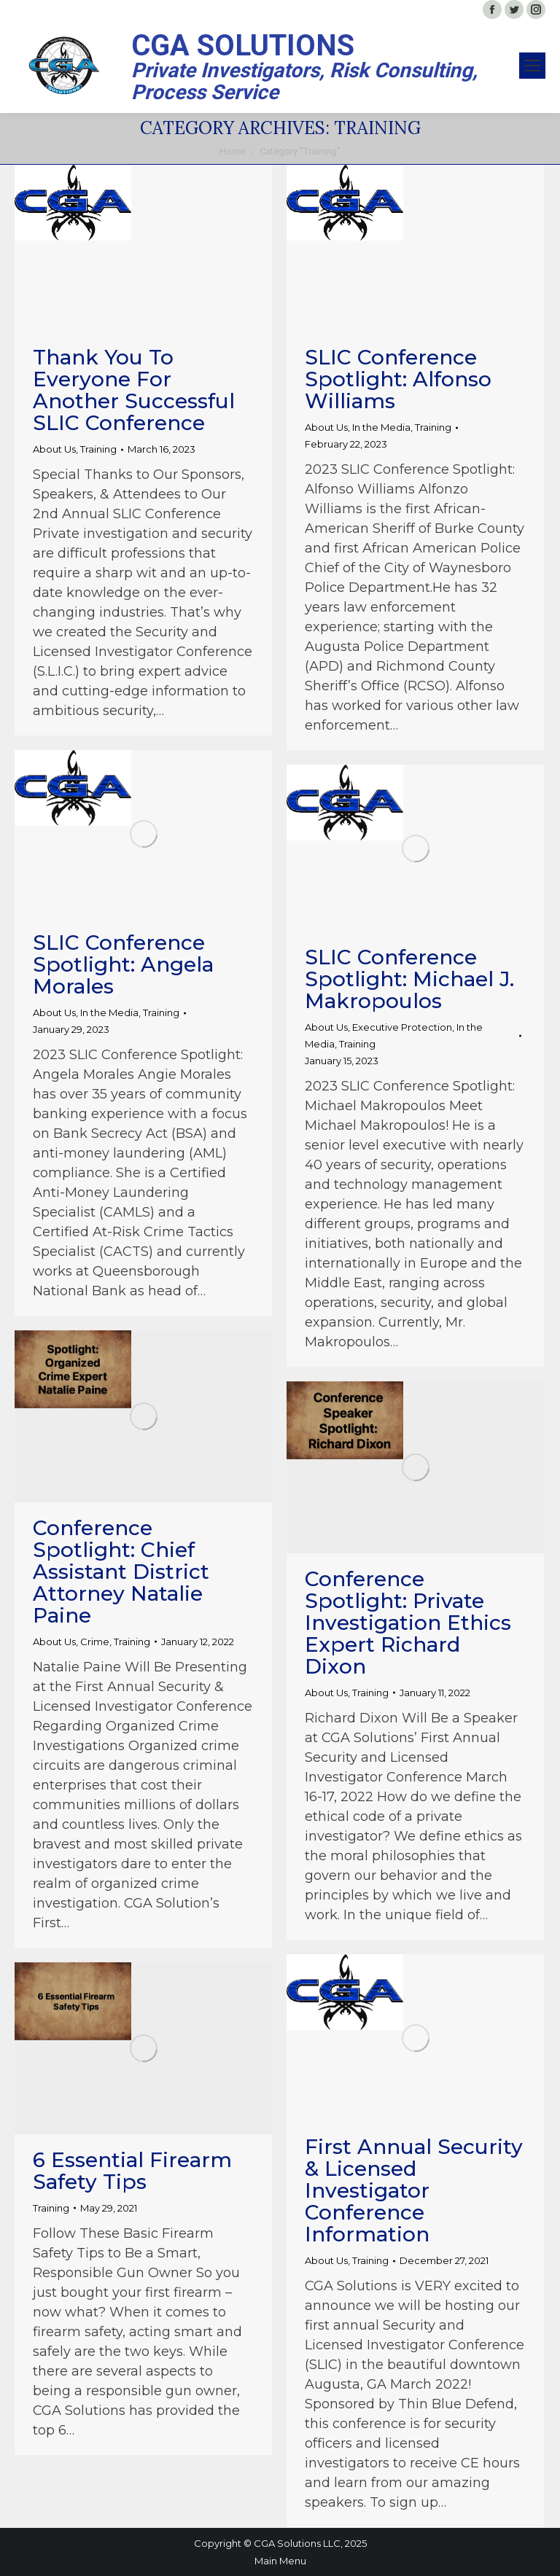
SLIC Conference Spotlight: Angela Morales (123, 964)
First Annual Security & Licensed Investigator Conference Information (414, 2190)
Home (232, 151)
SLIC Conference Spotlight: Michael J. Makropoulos (409, 979)
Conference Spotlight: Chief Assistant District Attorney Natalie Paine (121, 1571)
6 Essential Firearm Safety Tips (132, 2171)
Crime (94, 1641)
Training (98, 449)
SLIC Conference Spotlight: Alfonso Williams (398, 379)
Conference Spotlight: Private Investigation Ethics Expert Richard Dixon (408, 1622)
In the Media (381, 427)
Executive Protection (402, 1027)
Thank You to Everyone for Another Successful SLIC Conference (134, 390)
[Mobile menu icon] (532, 65)
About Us (54, 449)
